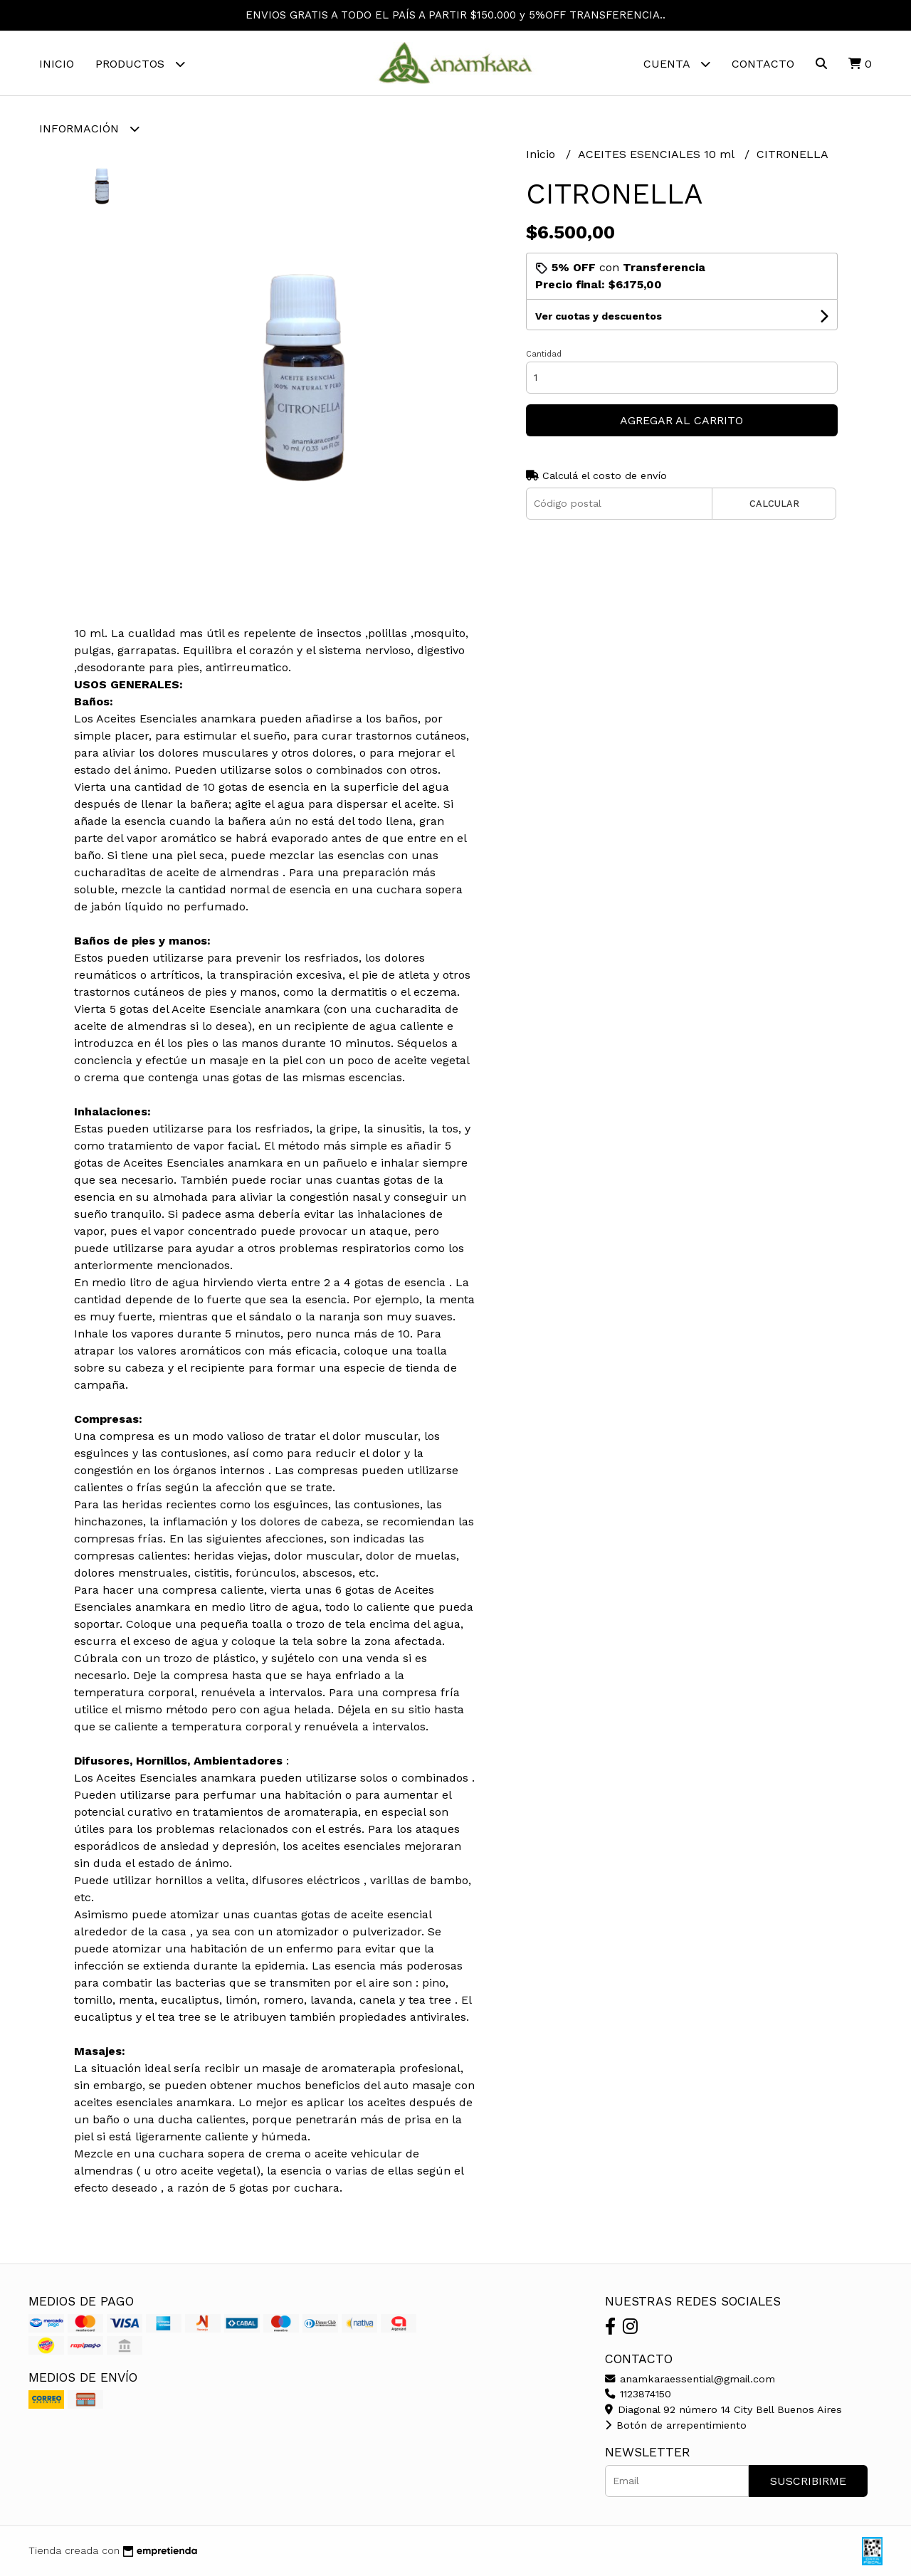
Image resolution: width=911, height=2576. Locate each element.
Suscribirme (808, 2481)
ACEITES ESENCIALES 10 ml (657, 154)
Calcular (774, 503)
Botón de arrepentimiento (676, 2425)
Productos (140, 63)
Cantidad (544, 354)
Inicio (56, 63)
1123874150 (638, 2393)
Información (89, 128)
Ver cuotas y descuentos (598, 316)
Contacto (763, 63)
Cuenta (676, 63)
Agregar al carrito (681, 420)
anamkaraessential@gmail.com (690, 2379)
